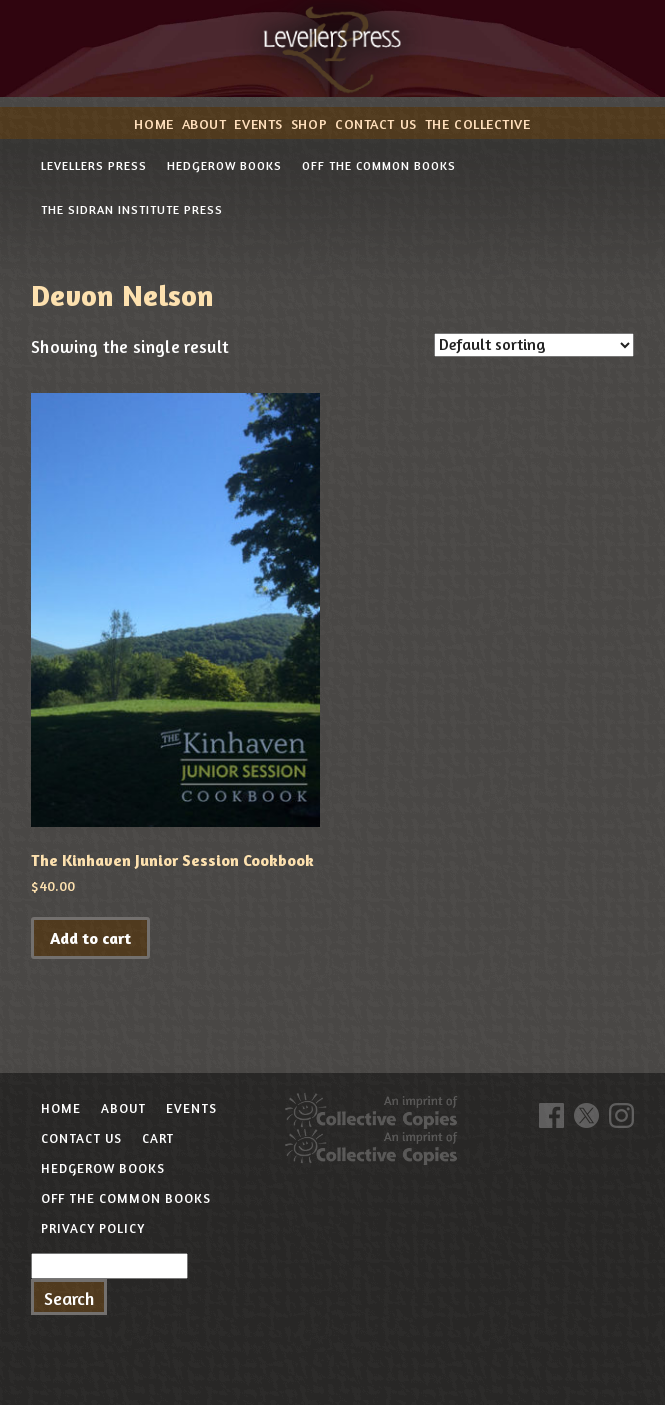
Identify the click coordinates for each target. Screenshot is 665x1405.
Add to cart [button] (90, 938)
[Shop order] (534, 345)
